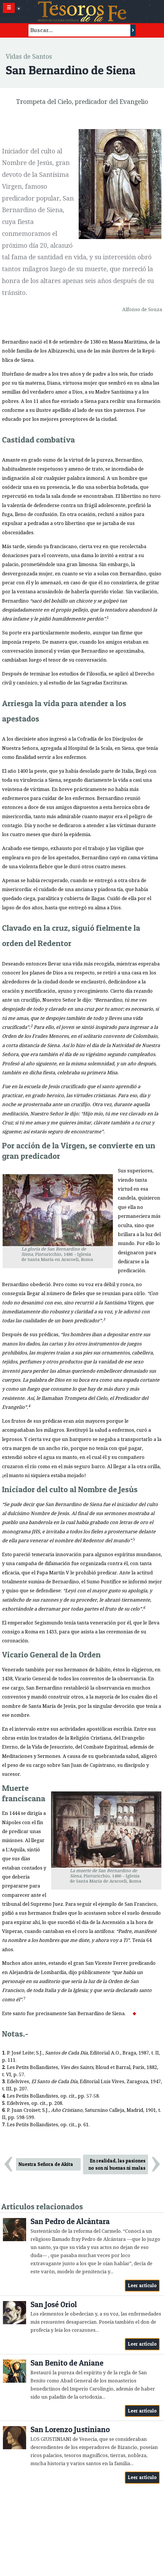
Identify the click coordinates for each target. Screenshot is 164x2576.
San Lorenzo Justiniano (70, 2429)
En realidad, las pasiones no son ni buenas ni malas (117, 2164)
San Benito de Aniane (66, 2363)
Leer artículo (142, 2285)
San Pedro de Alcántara (70, 2221)
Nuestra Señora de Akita (46, 2164)
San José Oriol (53, 2304)
